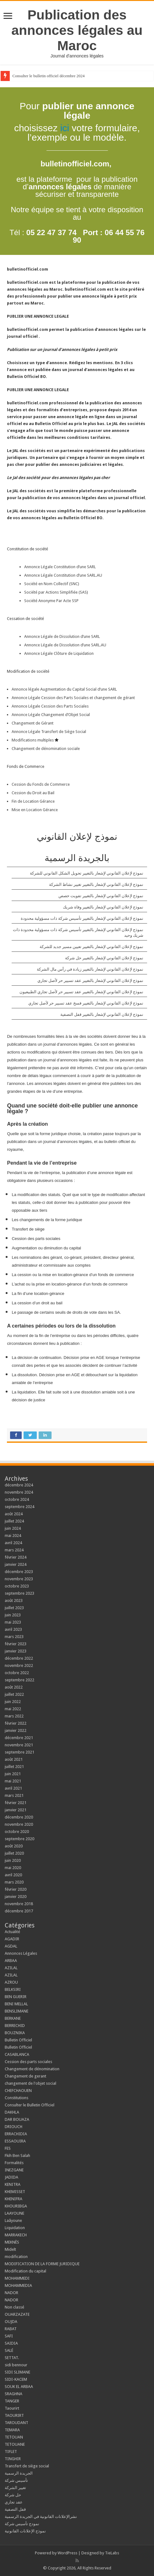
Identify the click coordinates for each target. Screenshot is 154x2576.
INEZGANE (14, 2170)
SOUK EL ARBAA (19, 2386)
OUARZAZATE (17, 2314)
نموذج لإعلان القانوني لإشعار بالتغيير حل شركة (104, 958)
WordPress (67, 2553)
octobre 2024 (17, 1499)
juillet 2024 (14, 1521)
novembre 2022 (19, 1665)
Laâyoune (13, 2220)
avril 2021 (13, 1788)
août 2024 (14, 1514)
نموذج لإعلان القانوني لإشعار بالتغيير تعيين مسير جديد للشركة (91, 946)
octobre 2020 (17, 1831)
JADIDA (11, 2177)
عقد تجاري (14, 2502)
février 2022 (15, 1723)
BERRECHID (15, 2025)
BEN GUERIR (15, 1996)
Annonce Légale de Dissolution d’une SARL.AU (65, 645)
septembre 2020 (19, 1838)
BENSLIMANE (16, 2011)
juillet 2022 (14, 1694)
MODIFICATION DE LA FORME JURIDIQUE (42, 2263)
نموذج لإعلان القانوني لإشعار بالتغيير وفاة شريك (103, 907)
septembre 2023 (19, 1593)
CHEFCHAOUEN (18, 2090)
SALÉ (9, 2350)
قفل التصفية (15, 2509)
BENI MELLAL (16, 2004)
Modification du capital (25, 2271)
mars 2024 (14, 1550)
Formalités (14, 2162)
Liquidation (15, 2227)
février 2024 (15, 1557)
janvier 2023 (15, 1651)
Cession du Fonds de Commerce (41, 784)
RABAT (11, 2328)
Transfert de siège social (27, 2466)
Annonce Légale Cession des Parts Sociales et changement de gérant (73, 697)
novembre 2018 (19, 1903)
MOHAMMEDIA (18, 2285)
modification (16, 2256)
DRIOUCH (13, 2126)
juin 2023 (13, 1615)
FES (8, 2148)
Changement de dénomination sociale (46, 748)
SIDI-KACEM (16, 2379)
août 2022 (14, 1687)
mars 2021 (14, 1795)
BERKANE (13, 2018)
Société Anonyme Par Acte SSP (51, 600)
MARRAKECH (16, 2235)
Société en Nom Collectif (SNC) (51, 583)
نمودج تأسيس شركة (22, 2523)
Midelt (10, 2249)
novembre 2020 (19, 1824)
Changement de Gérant (32, 723)
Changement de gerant (25, 2076)
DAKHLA (12, 2112)
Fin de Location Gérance (33, 801)
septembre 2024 (19, 1506)
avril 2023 (13, 1629)
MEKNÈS (12, 2242)
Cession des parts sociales (28, 2061)
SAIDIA (11, 2343)
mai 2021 (13, 1781)
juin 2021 (13, 1773)
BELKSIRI (13, 1989)
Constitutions (16, 2097)
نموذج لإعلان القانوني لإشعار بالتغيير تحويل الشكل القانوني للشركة (86, 873)
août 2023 (14, 1600)
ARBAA (12, 1960)
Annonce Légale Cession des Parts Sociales (50, 706)
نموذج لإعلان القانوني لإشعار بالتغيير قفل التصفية (101, 1014)
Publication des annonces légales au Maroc (76, 30)
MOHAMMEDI (17, 2278)
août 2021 (14, 1759)
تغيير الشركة (15, 2487)
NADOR (11, 2292)
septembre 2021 (19, 1752)
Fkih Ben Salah (18, 2155)
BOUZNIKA (15, 2032)
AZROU (11, 1982)
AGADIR (12, 1939)
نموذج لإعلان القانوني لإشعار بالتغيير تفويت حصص (100, 895)
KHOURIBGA (16, 2206)
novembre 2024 (19, 1492)
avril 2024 (13, 1542)
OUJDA (11, 2321)
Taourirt (12, 2408)
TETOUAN (14, 2437)
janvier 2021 (15, 1810)
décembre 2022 (19, 1658)
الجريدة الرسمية (19, 2473)
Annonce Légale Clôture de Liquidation (59, 653)
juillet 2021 (14, 1766)
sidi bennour (16, 2365)
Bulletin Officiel (18, 2040)
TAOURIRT (15, 2415)
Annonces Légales (21, 1953)
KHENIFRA (13, 2198)
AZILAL (11, 1967)
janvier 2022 (15, 1730)
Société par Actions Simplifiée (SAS (55, 592)
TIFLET (11, 2451)
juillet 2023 (14, 1607)
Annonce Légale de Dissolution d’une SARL (62, 636)
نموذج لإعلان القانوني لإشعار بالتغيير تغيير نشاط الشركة (96, 884)
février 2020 (15, 1889)
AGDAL (11, 1946)
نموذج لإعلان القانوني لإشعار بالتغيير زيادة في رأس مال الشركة (90, 969)
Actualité (12, 1931)
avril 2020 (13, 1875)
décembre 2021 (19, 1737)
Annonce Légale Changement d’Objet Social (51, 714)
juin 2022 (13, 1701)
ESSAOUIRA (15, 2141)
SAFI (9, 2336)
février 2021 (15, 1802)
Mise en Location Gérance (35, 809)
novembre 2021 (19, 1745)
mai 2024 (13, 1535)
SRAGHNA (13, 2393)
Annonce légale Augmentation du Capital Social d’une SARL (64, 689)
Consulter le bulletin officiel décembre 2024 (48, 75)
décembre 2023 (19, 1571)
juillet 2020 (14, 1853)
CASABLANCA (17, 2054)
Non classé (14, 2307)
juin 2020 (13, 1860)
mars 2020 (14, 1882)
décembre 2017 (19, 1911)
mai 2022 (13, 1708)
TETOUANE (15, 2444)
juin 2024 (13, 1528)
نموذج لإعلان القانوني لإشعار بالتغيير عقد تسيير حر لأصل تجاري (90, 980)
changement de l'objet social (30, 2083)
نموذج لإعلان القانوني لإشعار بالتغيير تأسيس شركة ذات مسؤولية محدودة (82, 918)
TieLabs (112, 2553)
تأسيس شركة (16, 2480)
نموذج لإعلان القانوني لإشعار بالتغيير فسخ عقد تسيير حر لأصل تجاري (85, 1003)
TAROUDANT (17, 2422)
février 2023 (15, 1643)
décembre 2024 (19, 1485)
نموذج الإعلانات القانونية (25, 2531)
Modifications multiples (33, 740)
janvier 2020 (15, 1896)
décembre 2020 (19, 1817)
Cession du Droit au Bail (33, 792)
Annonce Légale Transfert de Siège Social (49, 731)
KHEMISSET (15, 2191)
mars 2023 (14, 1636)
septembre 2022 (19, 1680)
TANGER (12, 2401)
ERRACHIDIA (16, 2133)
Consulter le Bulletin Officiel (29, 2105)
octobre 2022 (17, 1672)
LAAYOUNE (14, 2213)
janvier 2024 (15, 1564)
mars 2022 (14, 1716)
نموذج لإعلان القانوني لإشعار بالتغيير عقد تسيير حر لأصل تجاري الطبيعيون (81, 991)
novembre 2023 (19, 1578)
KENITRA (12, 2184)
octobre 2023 (17, 1586)
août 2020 (14, 1846)
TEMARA (14, 2430)
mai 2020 (13, 1867)
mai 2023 (13, 1622)
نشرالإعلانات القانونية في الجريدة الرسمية (41, 2516)
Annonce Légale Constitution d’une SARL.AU (63, 575)
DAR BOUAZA (17, 2119)
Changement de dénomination (32, 2069)
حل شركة (13, 2494)
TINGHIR (13, 2458)
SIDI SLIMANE (19, 2372)
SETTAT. (12, 2357)
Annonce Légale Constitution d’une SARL (60, 566)
